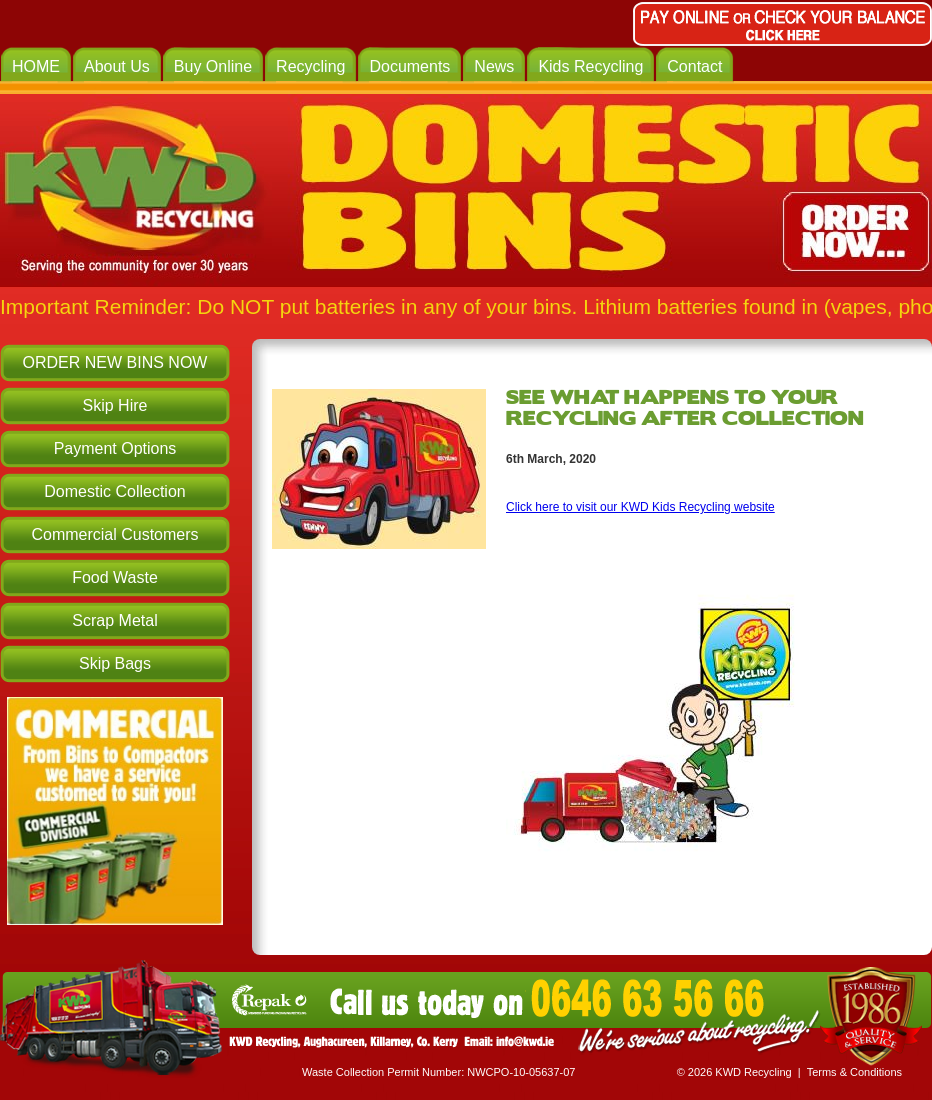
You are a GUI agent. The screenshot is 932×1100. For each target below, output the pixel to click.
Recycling (310, 66)
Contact (694, 66)
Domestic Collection (114, 491)
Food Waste (115, 577)
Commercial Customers (114, 534)
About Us (117, 66)
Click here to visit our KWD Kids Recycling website (640, 507)
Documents (409, 66)
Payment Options (115, 448)
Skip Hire (115, 405)
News (494, 66)
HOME (36, 66)
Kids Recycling (590, 66)
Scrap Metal (114, 620)
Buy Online (213, 66)
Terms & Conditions (854, 1072)
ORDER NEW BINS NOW (115, 362)
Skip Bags (115, 663)
